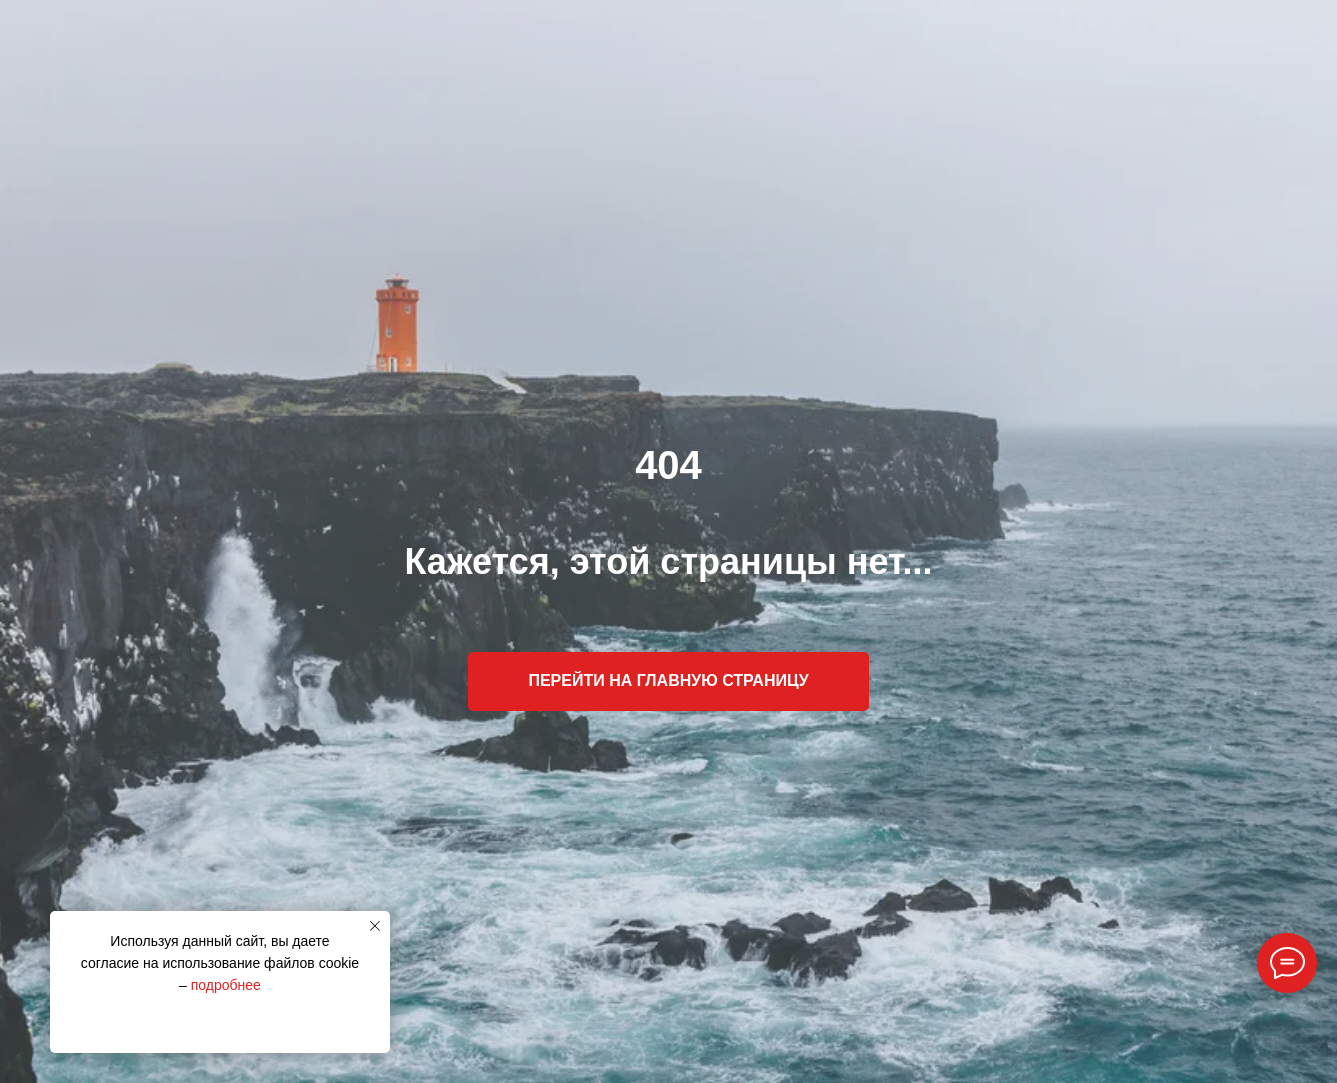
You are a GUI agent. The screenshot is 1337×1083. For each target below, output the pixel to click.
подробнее (226, 985)
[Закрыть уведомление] (375, 926)
